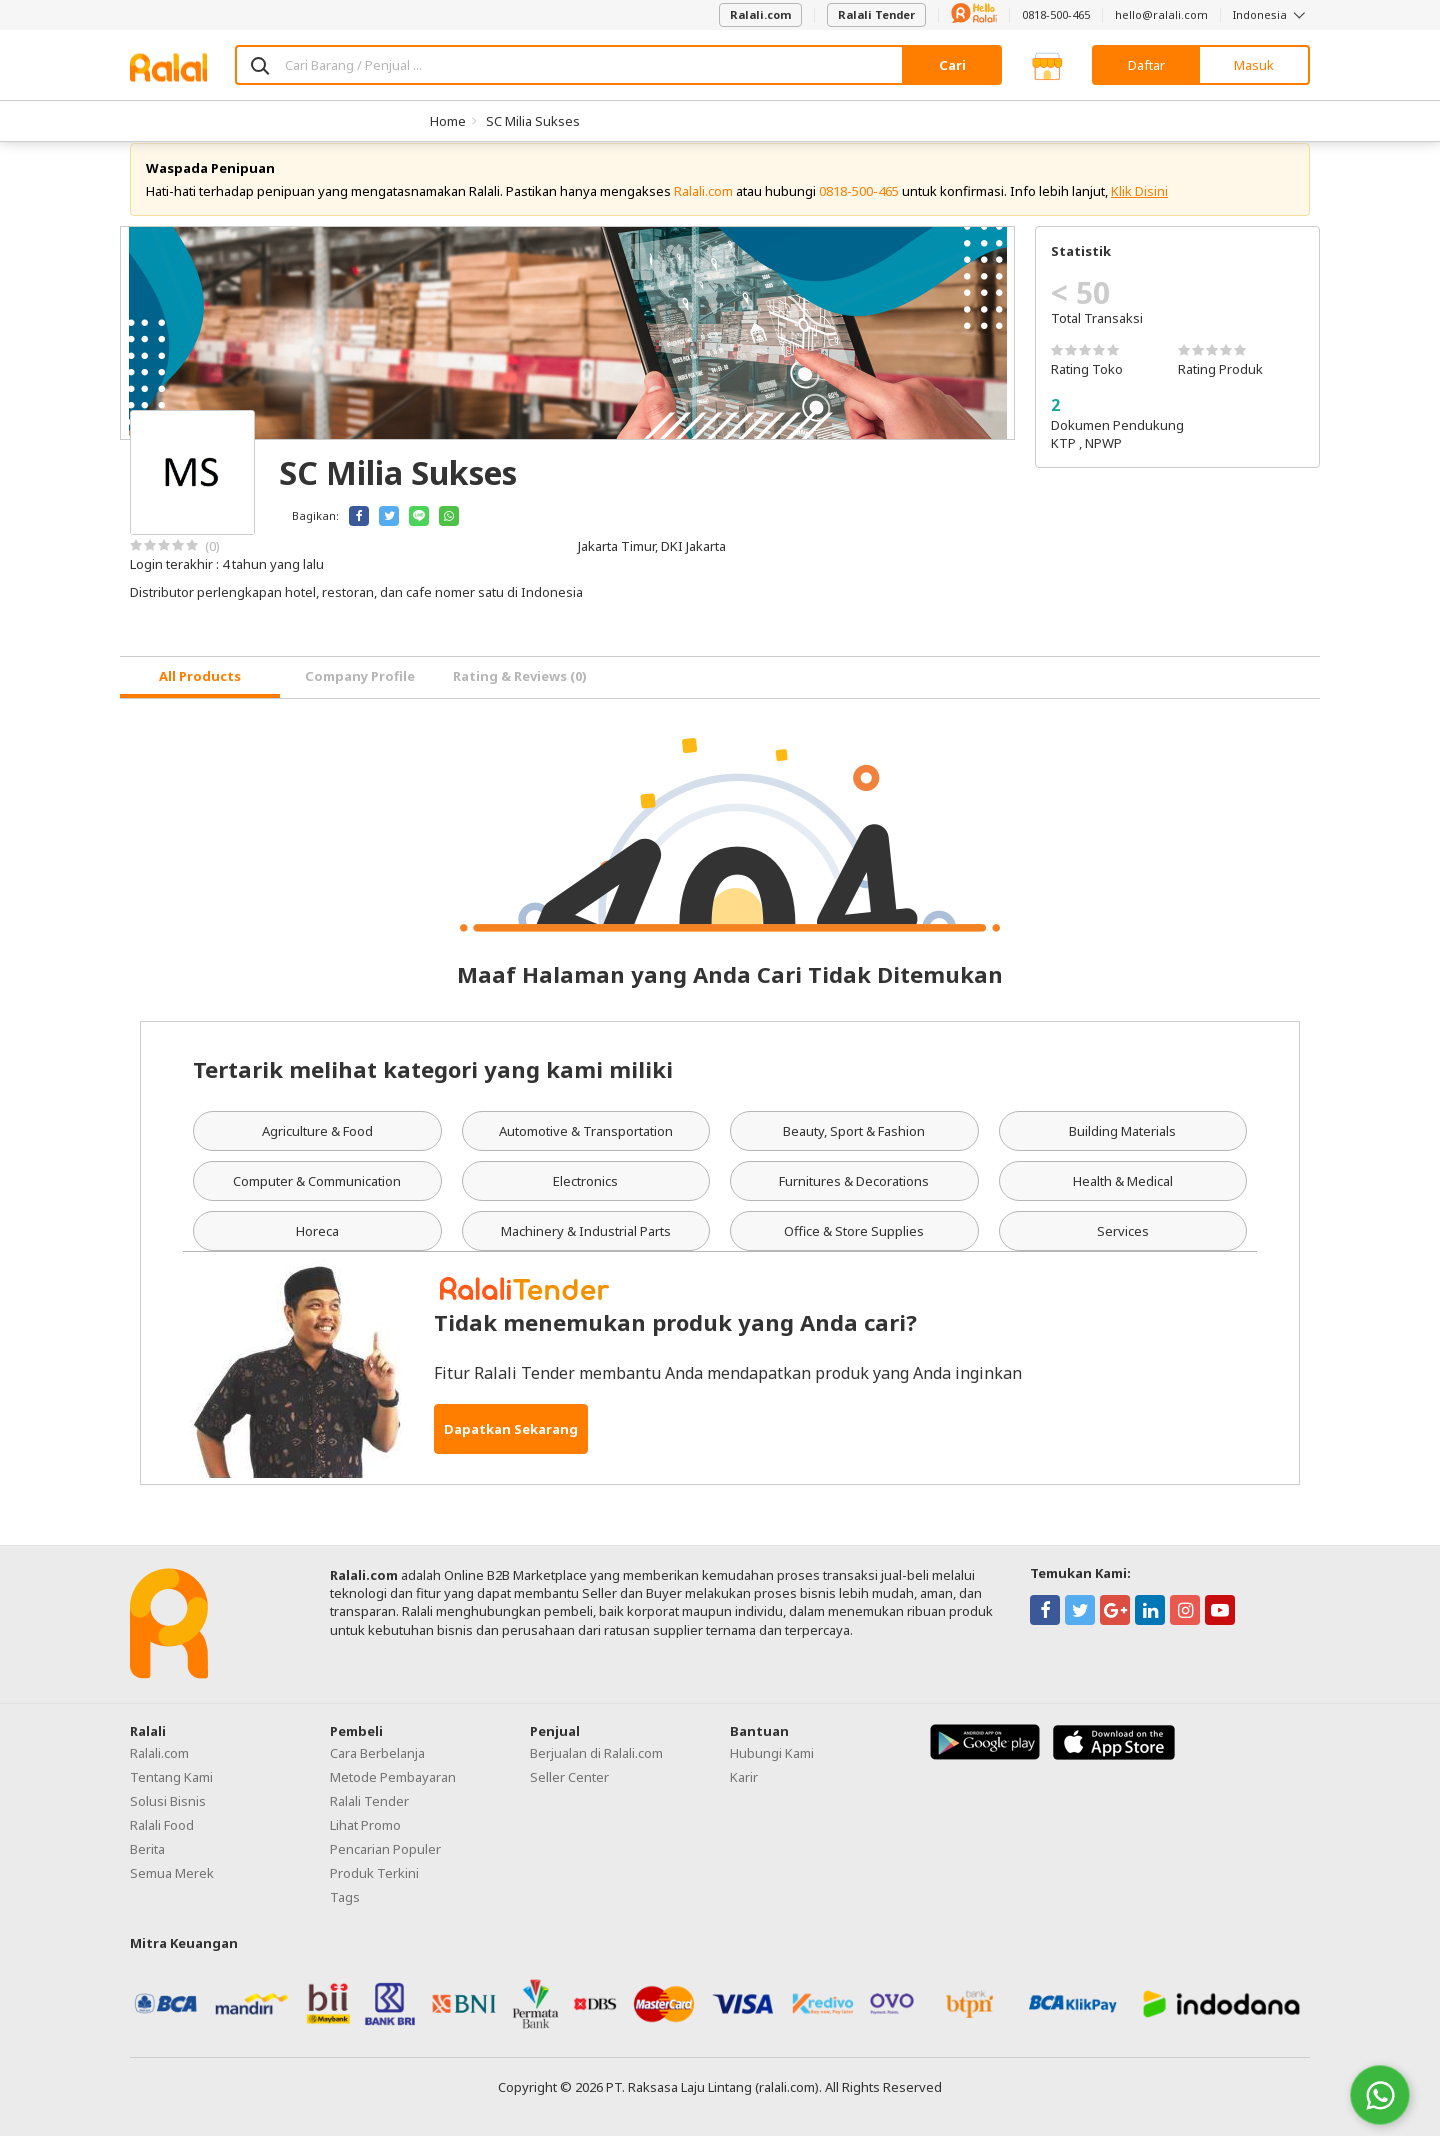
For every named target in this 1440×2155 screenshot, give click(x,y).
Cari (952, 65)
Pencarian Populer (385, 1868)
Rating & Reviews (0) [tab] (520, 695)
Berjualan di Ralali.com (596, 1772)
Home (448, 121)
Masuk (1254, 65)
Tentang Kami (171, 1796)
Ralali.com (760, 14)
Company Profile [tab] (360, 695)
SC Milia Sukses (533, 121)
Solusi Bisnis (168, 1820)
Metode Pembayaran (393, 1796)
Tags (345, 1916)
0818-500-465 (1056, 14)
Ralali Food (162, 1844)
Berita (147, 1868)
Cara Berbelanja (377, 1772)
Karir (744, 1796)
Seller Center (569, 1796)
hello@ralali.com (1161, 14)
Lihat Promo (365, 1844)
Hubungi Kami (772, 1772)
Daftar (1146, 65)
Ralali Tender (876, 14)
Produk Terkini (374, 1892)
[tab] (200, 696)
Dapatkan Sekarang (511, 1448)
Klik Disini (1139, 210)
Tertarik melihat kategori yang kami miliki (433, 1088)
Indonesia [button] (1271, 14)
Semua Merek (172, 1892)
